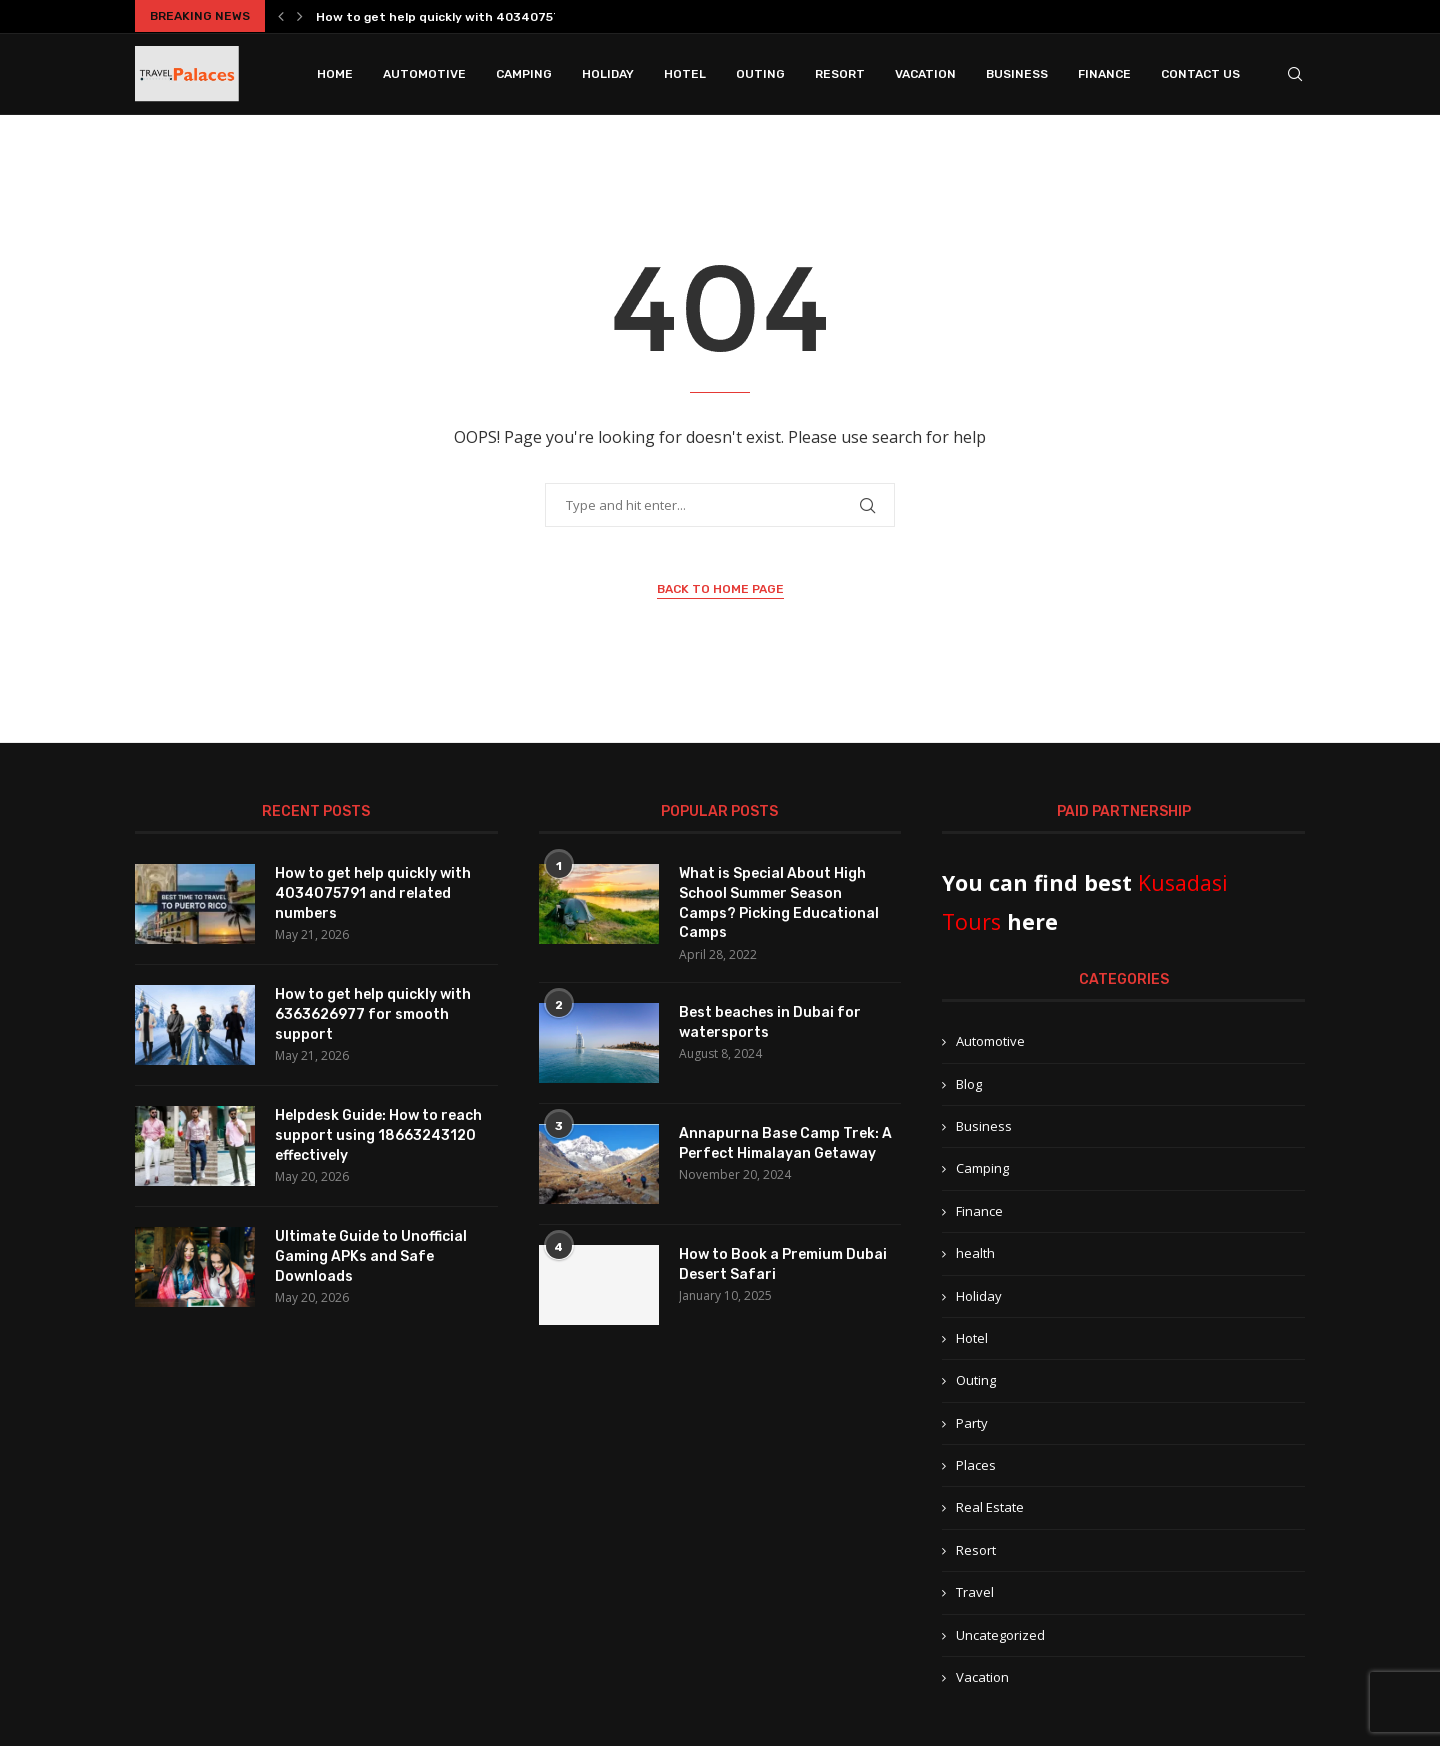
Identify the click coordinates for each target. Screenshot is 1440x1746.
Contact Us (1200, 74)
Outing (760, 74)
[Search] (1295, 74)
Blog (969, 1084)
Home (335, 74)
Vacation (925, 74)
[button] (281, 16)
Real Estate (990, 1507)
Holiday (608, 74)
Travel (975, 1592)
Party (972, 1423)
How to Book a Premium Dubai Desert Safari (783, 1264)
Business (1017, 74)
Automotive (424, 74)
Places (976, 1465)
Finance (1104, 74)
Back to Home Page (720, 589)
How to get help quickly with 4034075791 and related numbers (373, 893)
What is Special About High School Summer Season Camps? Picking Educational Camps (779, 903)
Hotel (685, 74)
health (975, 1253)
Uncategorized (1000, 1635)
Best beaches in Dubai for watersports (770, 1022)
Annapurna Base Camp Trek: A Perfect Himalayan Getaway (785, 1143)
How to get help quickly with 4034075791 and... (462, 17)
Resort (840, 74)
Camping (524, 74)
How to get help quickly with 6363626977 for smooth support (373, 1014)
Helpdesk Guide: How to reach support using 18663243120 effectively (378, 1135)
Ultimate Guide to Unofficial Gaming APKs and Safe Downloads (371, 1256)
